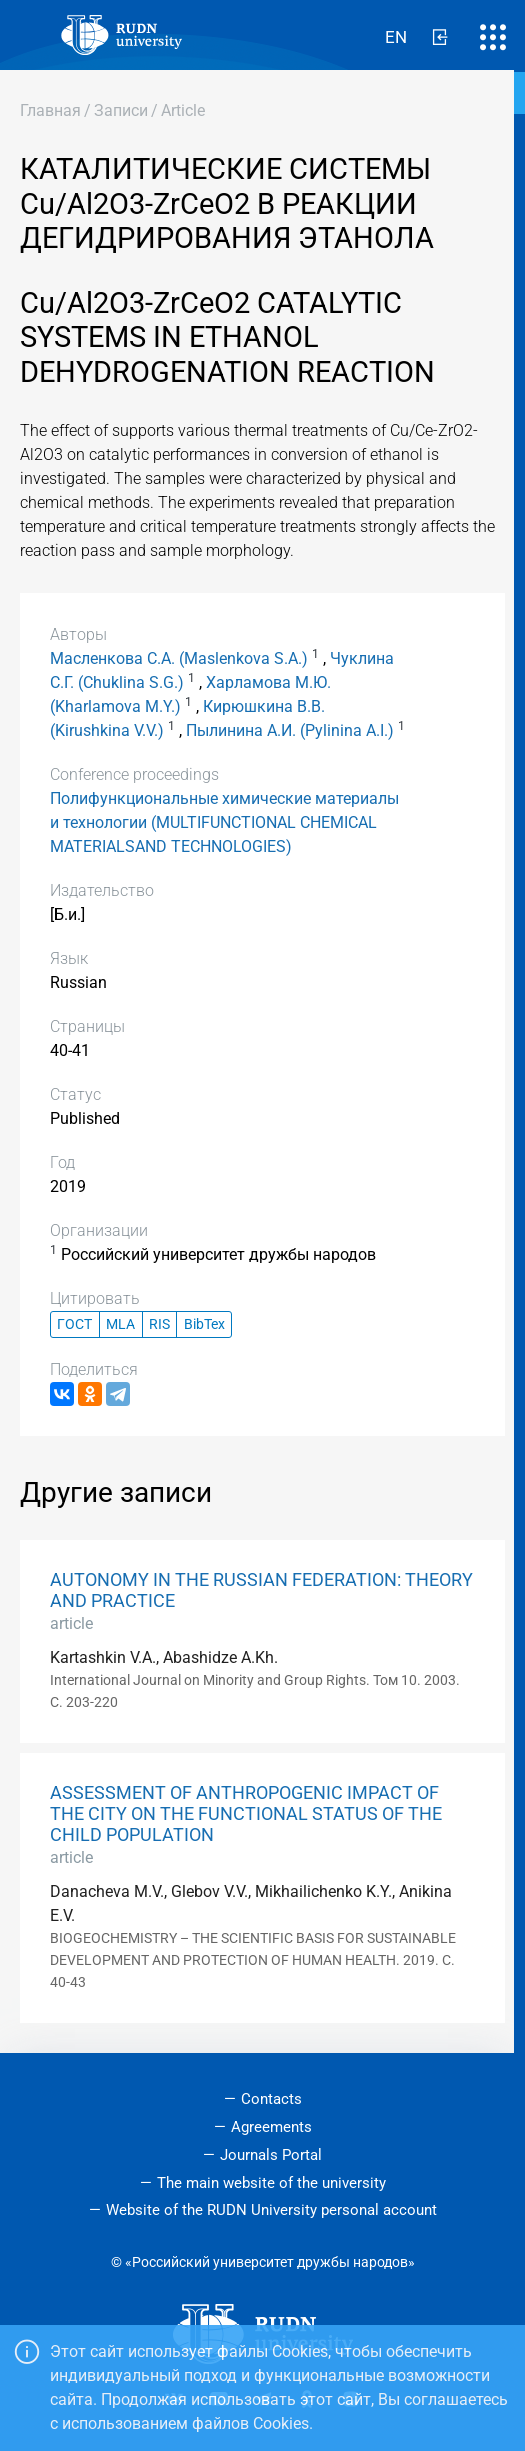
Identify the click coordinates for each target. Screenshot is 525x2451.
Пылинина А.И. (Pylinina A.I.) (290, 730)
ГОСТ (74, 1324)
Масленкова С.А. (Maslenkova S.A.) (179, 658)
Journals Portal (271, 2155)
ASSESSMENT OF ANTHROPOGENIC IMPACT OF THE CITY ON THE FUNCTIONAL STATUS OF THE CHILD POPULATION (246, 1814)
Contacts (271, 2099)
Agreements (271, 2127)
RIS (159, 1324)
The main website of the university (271, 2183)
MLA (120, 1324)
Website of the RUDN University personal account (271, 2210)
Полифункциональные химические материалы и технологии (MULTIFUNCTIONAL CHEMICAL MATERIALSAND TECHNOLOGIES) (224, 822)
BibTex (204, 1324)
